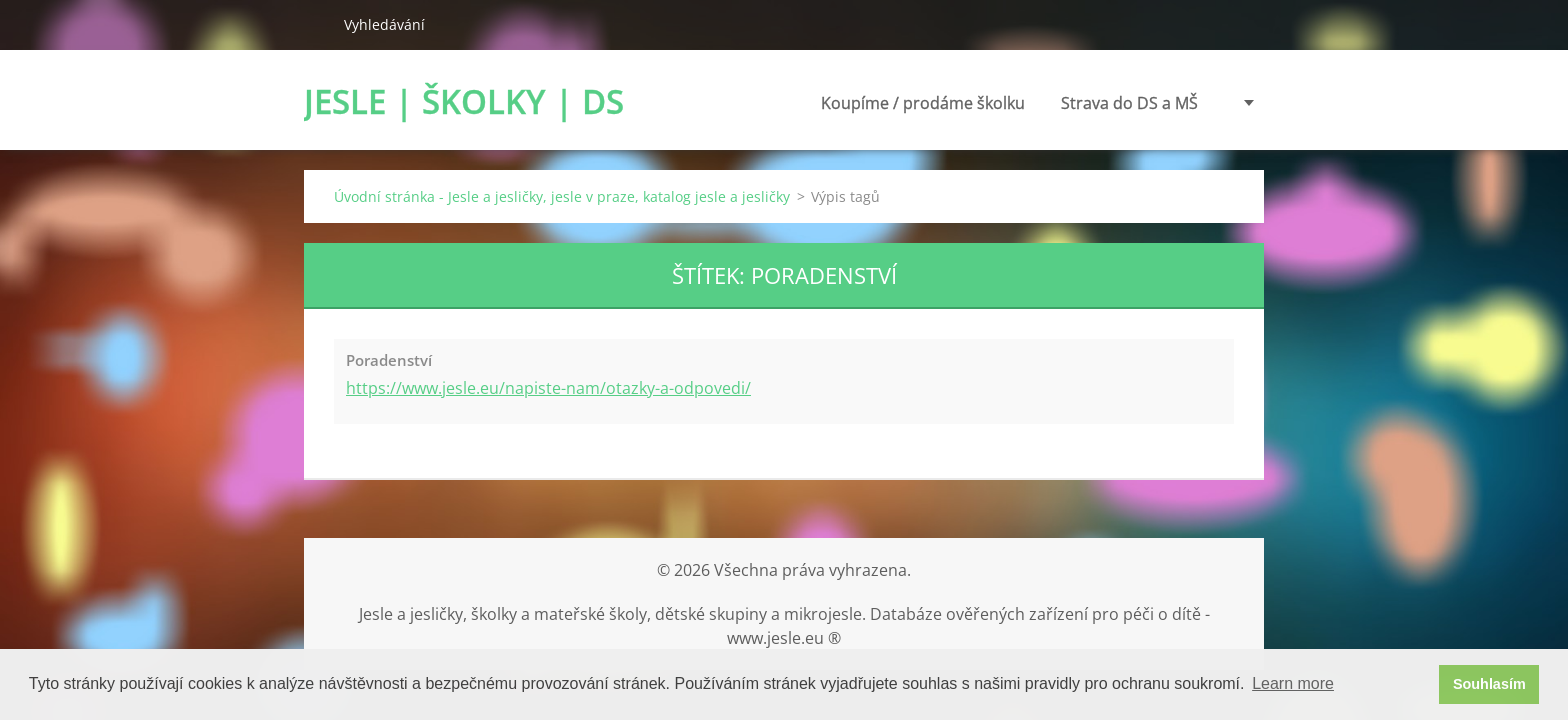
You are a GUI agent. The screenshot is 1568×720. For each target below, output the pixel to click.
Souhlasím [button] (1489, 684)
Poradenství (1152, 103)
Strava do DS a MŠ (1002, 103)
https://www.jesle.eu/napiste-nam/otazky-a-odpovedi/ (548, 388)
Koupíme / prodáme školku (796, 108)
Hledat (316, 24)
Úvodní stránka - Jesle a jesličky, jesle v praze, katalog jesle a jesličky (562, 196)
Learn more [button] (1293, 683)
